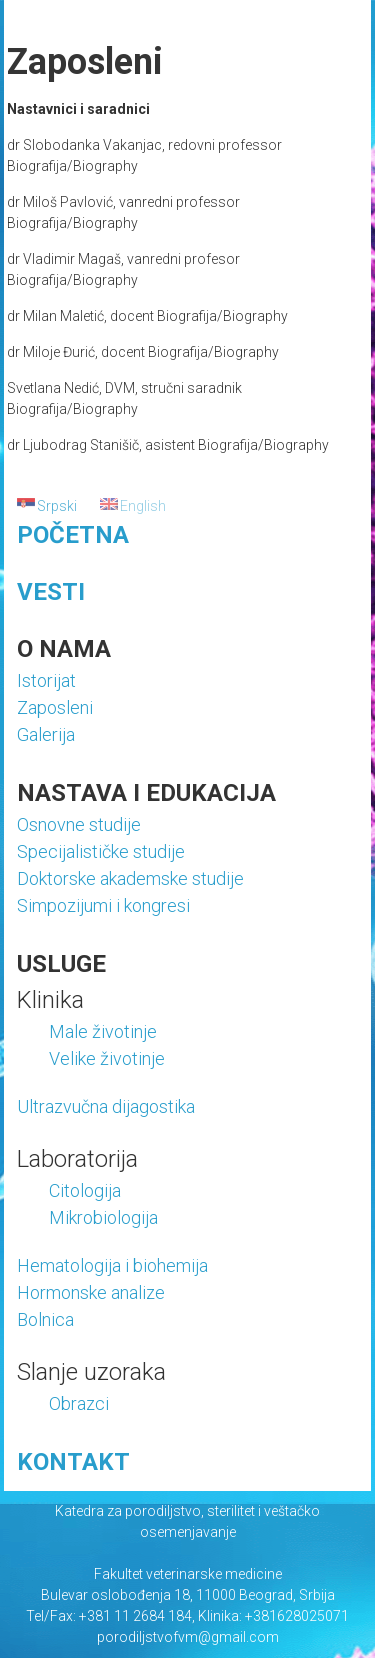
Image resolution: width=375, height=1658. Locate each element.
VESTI (51, 592)
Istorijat (46, 680)
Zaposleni (55, 707)
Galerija (46, 734)
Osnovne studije (79, 824)
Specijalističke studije (101, 851)
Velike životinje (107, 1058)
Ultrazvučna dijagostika (106, 1106)
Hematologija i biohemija (112, 1265)
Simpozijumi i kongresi (103, 905)
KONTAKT (73, 1462)
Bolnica (45, 1319)
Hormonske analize (91, 1292)
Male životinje (103, 1031)
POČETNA (73, 535)
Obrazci (79, 1403)
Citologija (85, 1190)
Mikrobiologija (103, 1217)
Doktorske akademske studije (130, 878)
